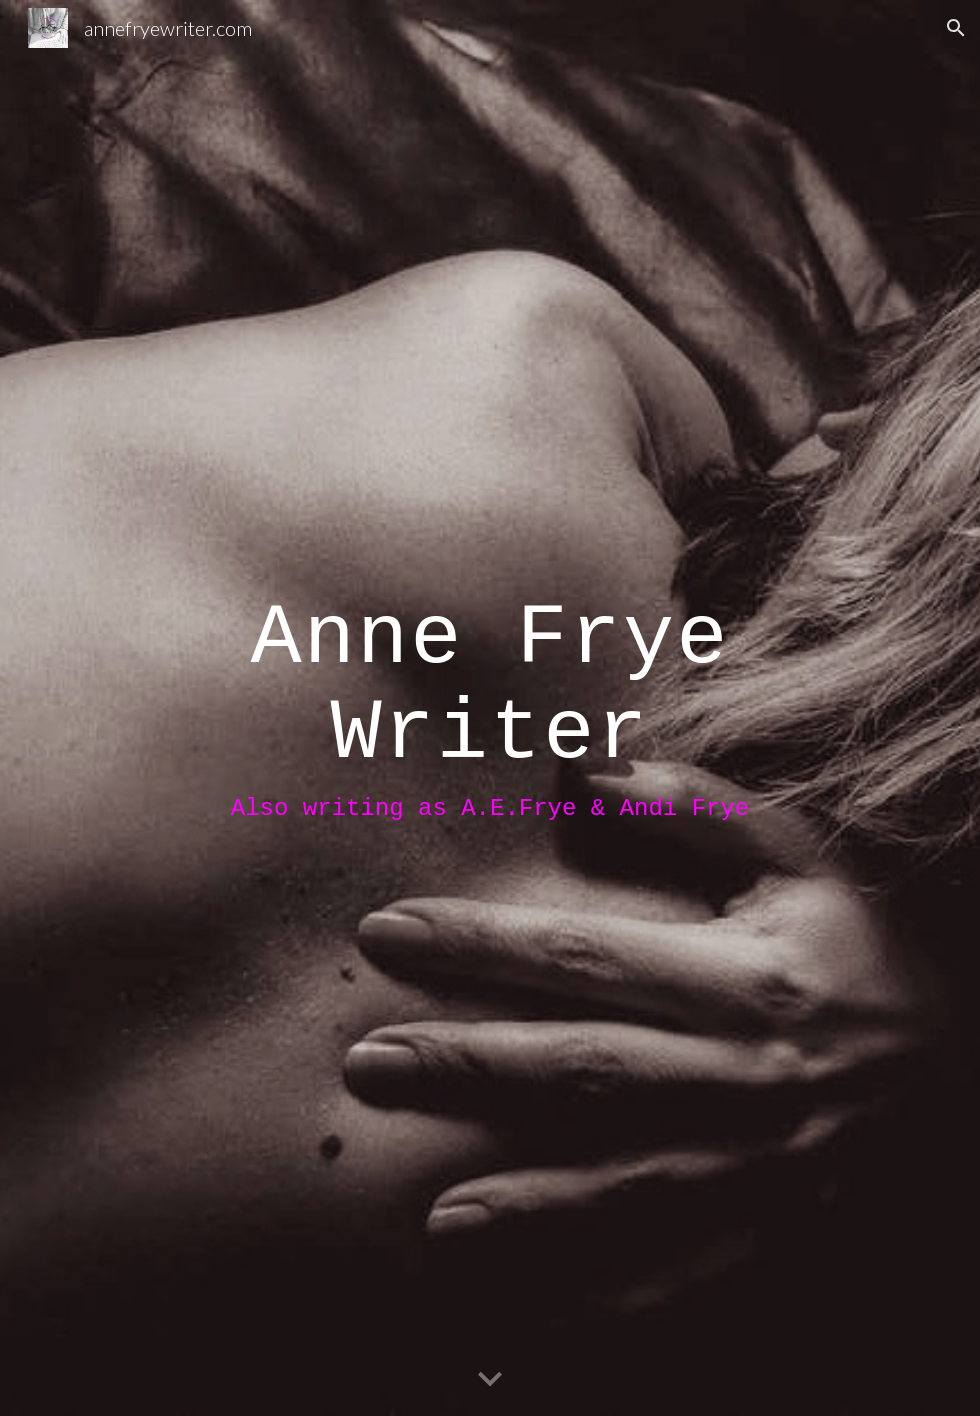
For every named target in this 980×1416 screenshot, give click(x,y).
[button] (956, 28)
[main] (489, 708)
